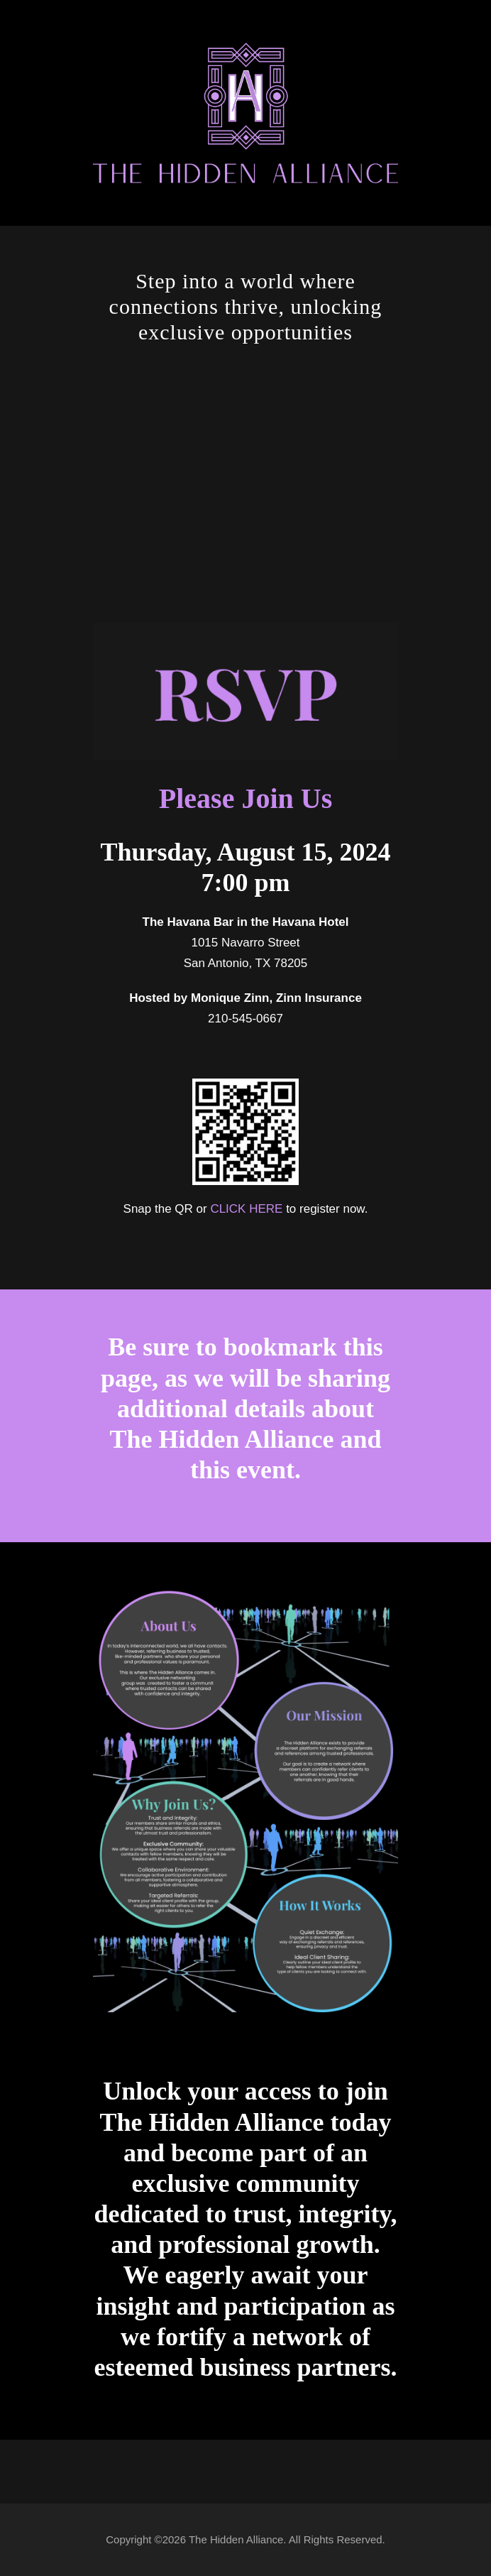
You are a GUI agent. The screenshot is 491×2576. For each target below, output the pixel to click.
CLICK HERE (246, 1209)
